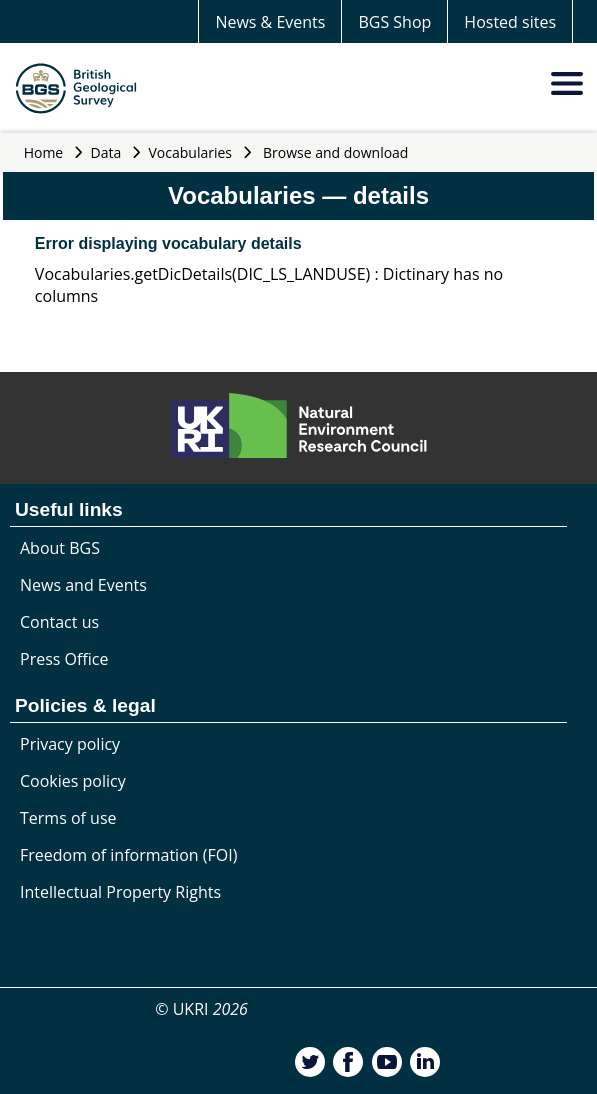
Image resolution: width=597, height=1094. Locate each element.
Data (106, 152)
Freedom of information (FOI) (128, 855)
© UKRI (201, 1009)
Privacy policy (70, 744)
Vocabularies (191, 152)
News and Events (83, 585)
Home (44, 152)
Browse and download (336, 152)
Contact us (59, 622)
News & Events (270, 22)
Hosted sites (510, 22)
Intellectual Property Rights (120, 892)
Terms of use (68, 818)
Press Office (64, 659)
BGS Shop (394, 22)
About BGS (60, 548)
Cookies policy (73, 781)
